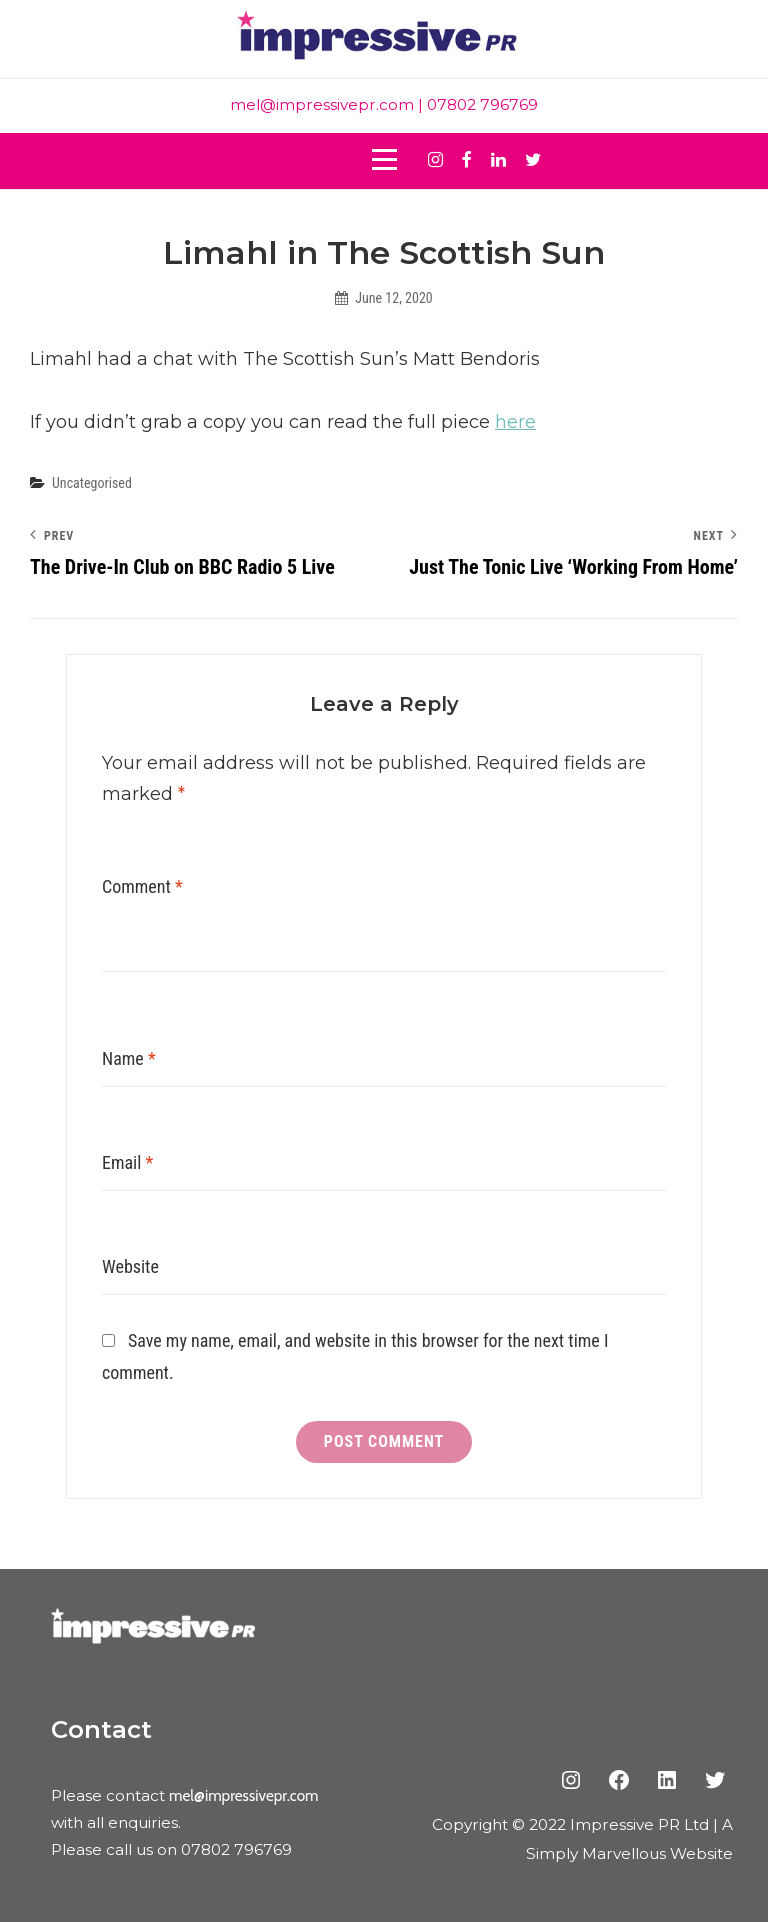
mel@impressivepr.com (322, 104)
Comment (142, 886)
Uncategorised (92, 483)
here (515, 422)
